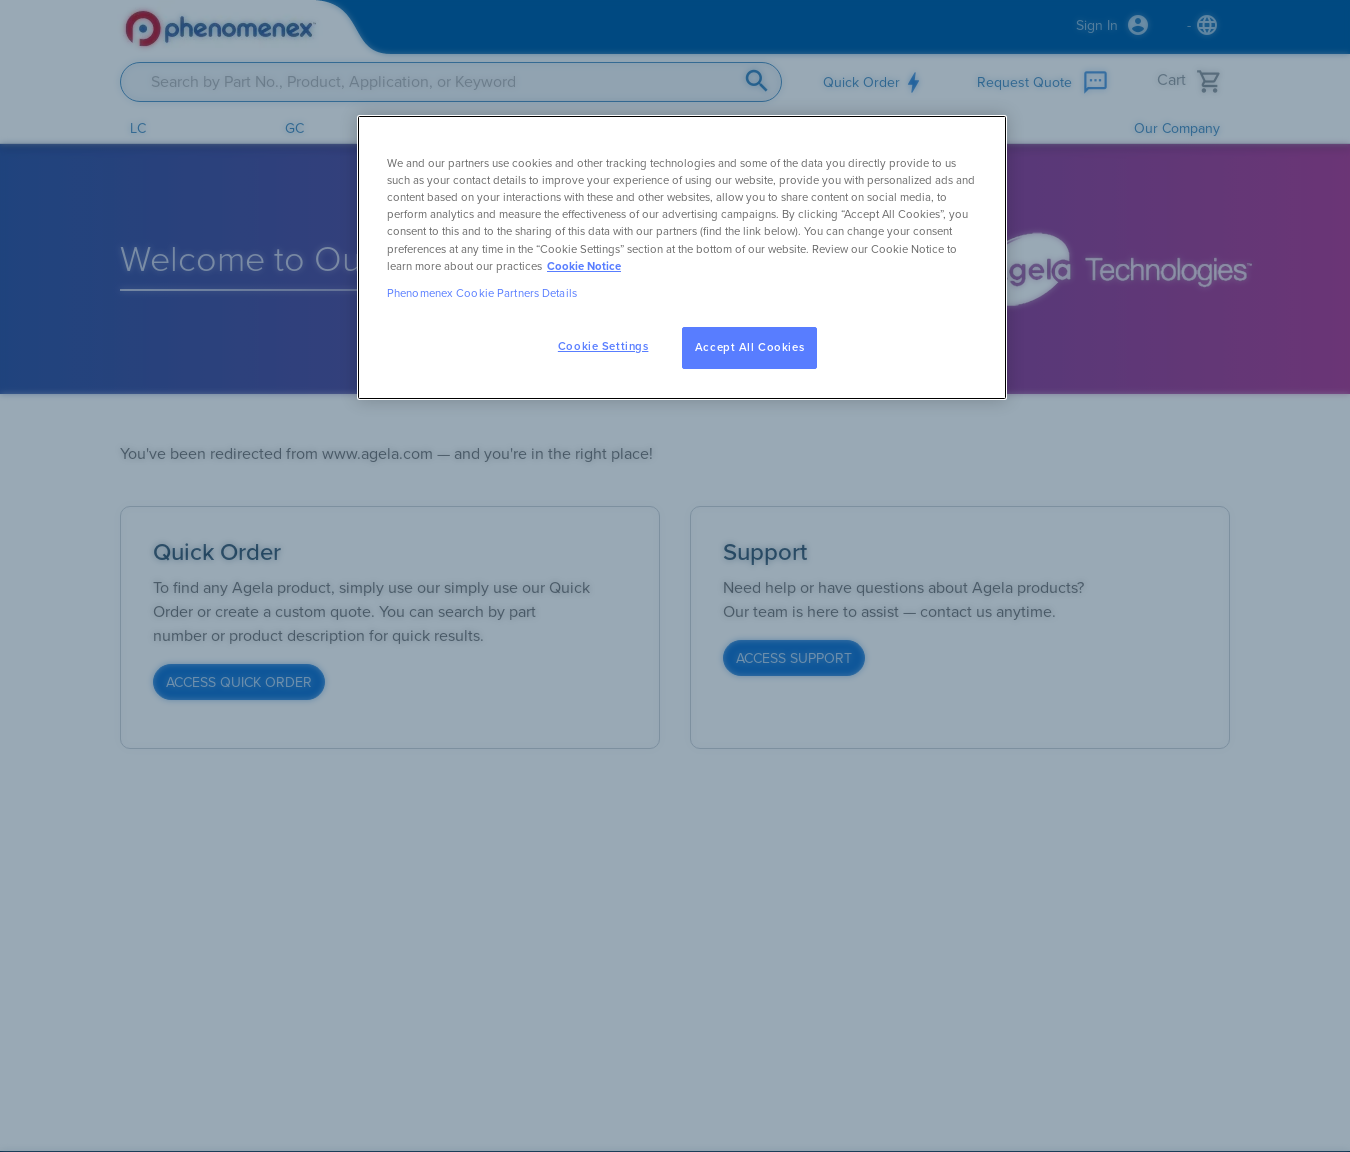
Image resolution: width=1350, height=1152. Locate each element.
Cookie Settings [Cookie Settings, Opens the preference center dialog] (603, 346)
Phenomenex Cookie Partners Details (482, 293)
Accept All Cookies (749, 347)
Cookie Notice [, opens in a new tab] (584, 266)
